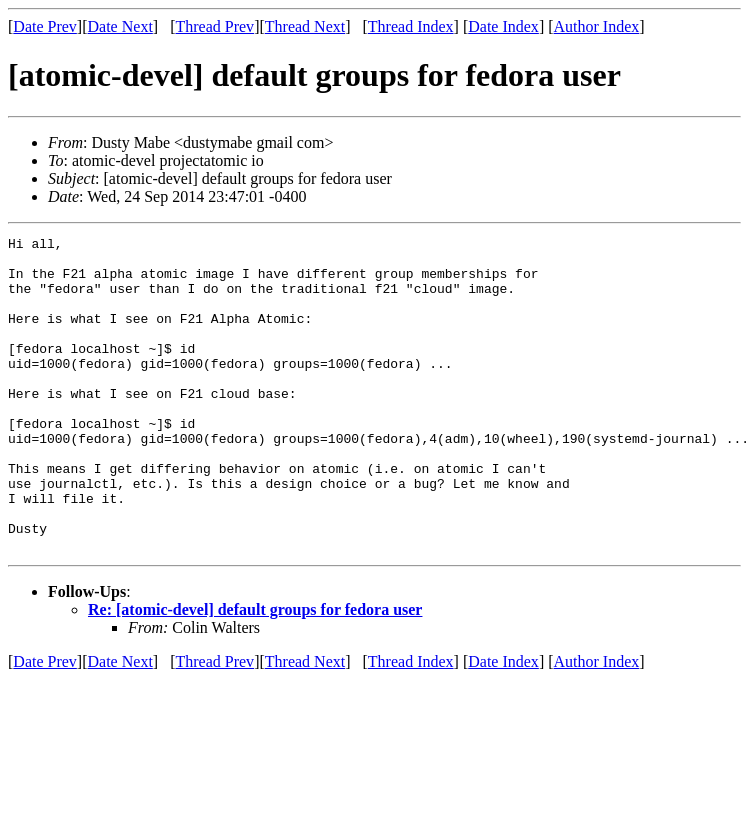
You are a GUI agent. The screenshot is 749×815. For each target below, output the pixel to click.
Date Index (503, 26)
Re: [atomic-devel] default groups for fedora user (255, 672)
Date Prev (45, 26)
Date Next (120, 26)
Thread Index (411, 26)
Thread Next (305, 26)
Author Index (597, 26)
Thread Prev (214, 26)
